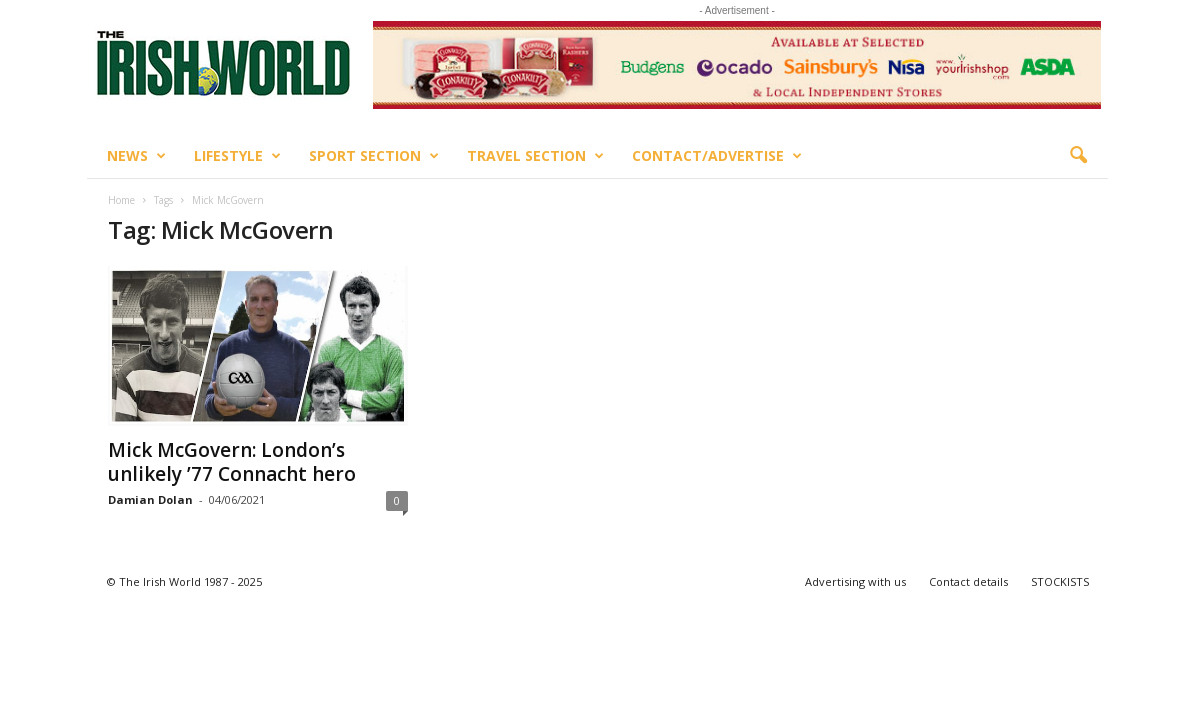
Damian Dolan (150, 499)
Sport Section (374, 156)
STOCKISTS (1060, 581)
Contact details (968, 581)
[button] (1078, 156)
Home (121, 200)
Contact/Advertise (717, 156)
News (136, 156)
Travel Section (535, 156)
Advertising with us (855, 581)
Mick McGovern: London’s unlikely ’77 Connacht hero (232, 462)
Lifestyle (237, 156)
